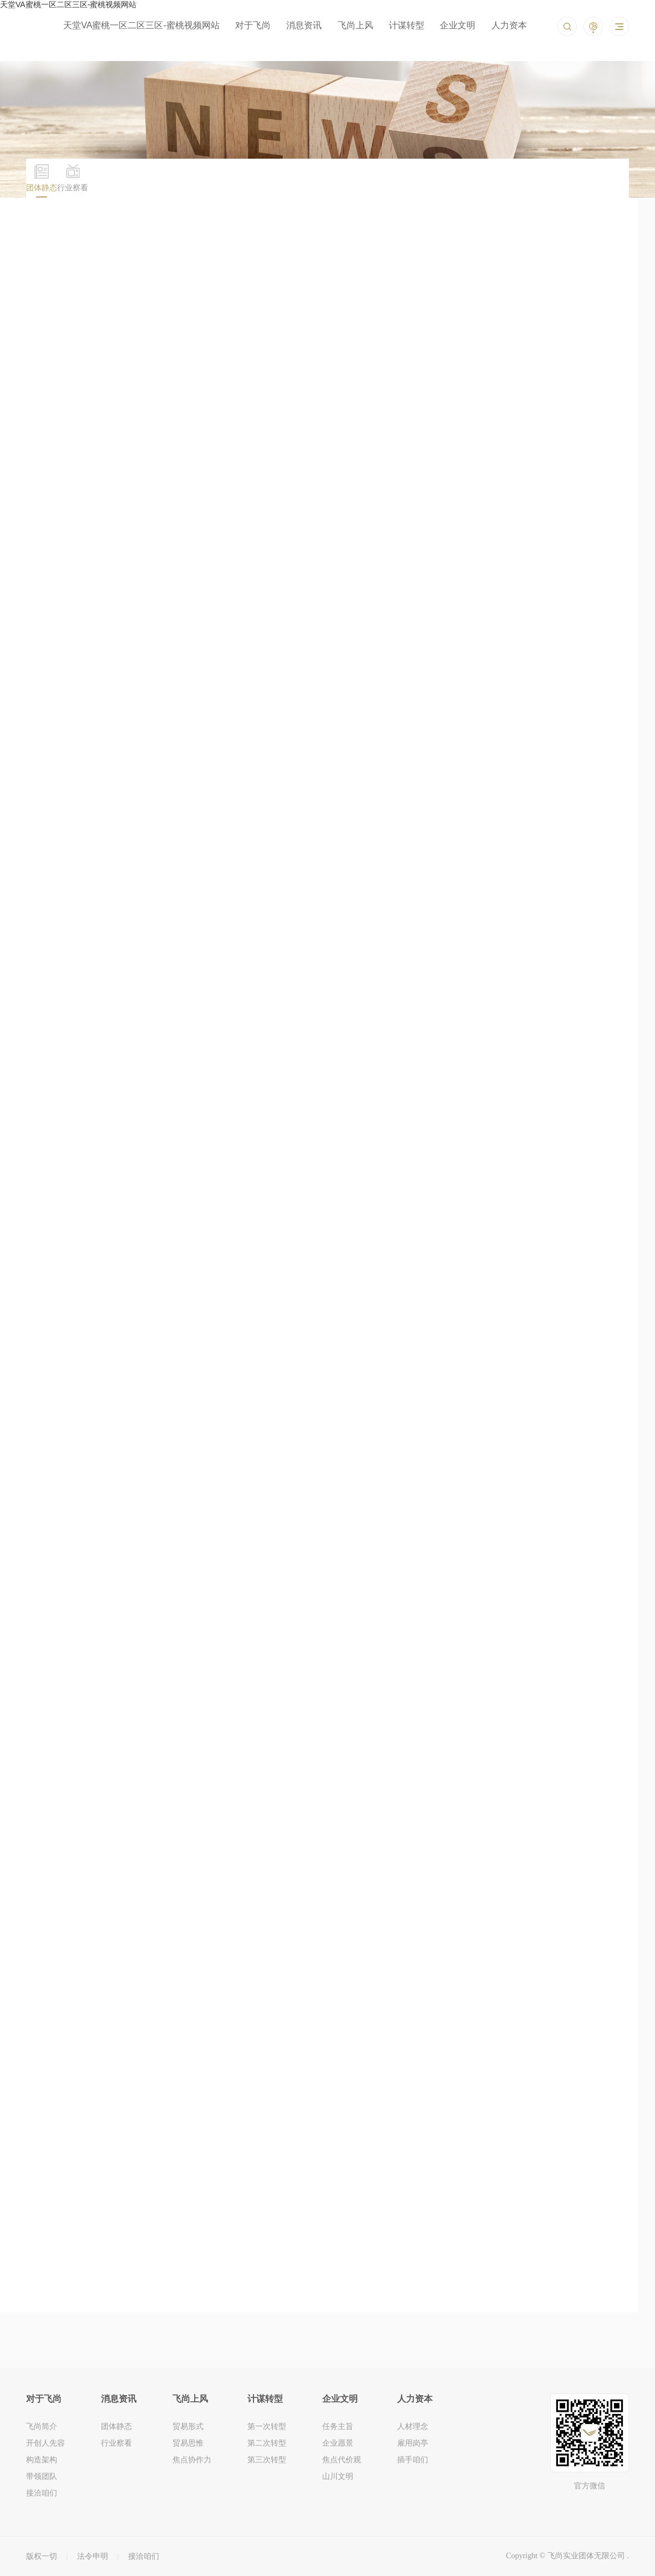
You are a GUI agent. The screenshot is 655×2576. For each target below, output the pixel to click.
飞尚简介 (41, 2426)
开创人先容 (45, 2442)
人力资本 (509, 25)
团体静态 (116, 2426)
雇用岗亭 (412, 2442)
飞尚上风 (355, 25)
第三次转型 (266, 2459)
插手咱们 (412, 2459)
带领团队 (41, 2476)
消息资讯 (304, 25)
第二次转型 (266, 2442)
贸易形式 (188, 2426)
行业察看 (116, 2442)
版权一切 (41, 2556)
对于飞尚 (253, 25)
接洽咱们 (41, 2492)
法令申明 (92, 2556)
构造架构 (41, 2459)
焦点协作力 (191, 2459)
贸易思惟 (188, 2442)
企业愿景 (337, 2442)
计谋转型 (406, 25)
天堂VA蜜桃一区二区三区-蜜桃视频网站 (141, 25)
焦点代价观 (341, 2459)
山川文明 (337, 2476)
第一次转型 (266, 2426)
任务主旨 (337, 2426)
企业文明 (457, 25)
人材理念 (412, 2426)
